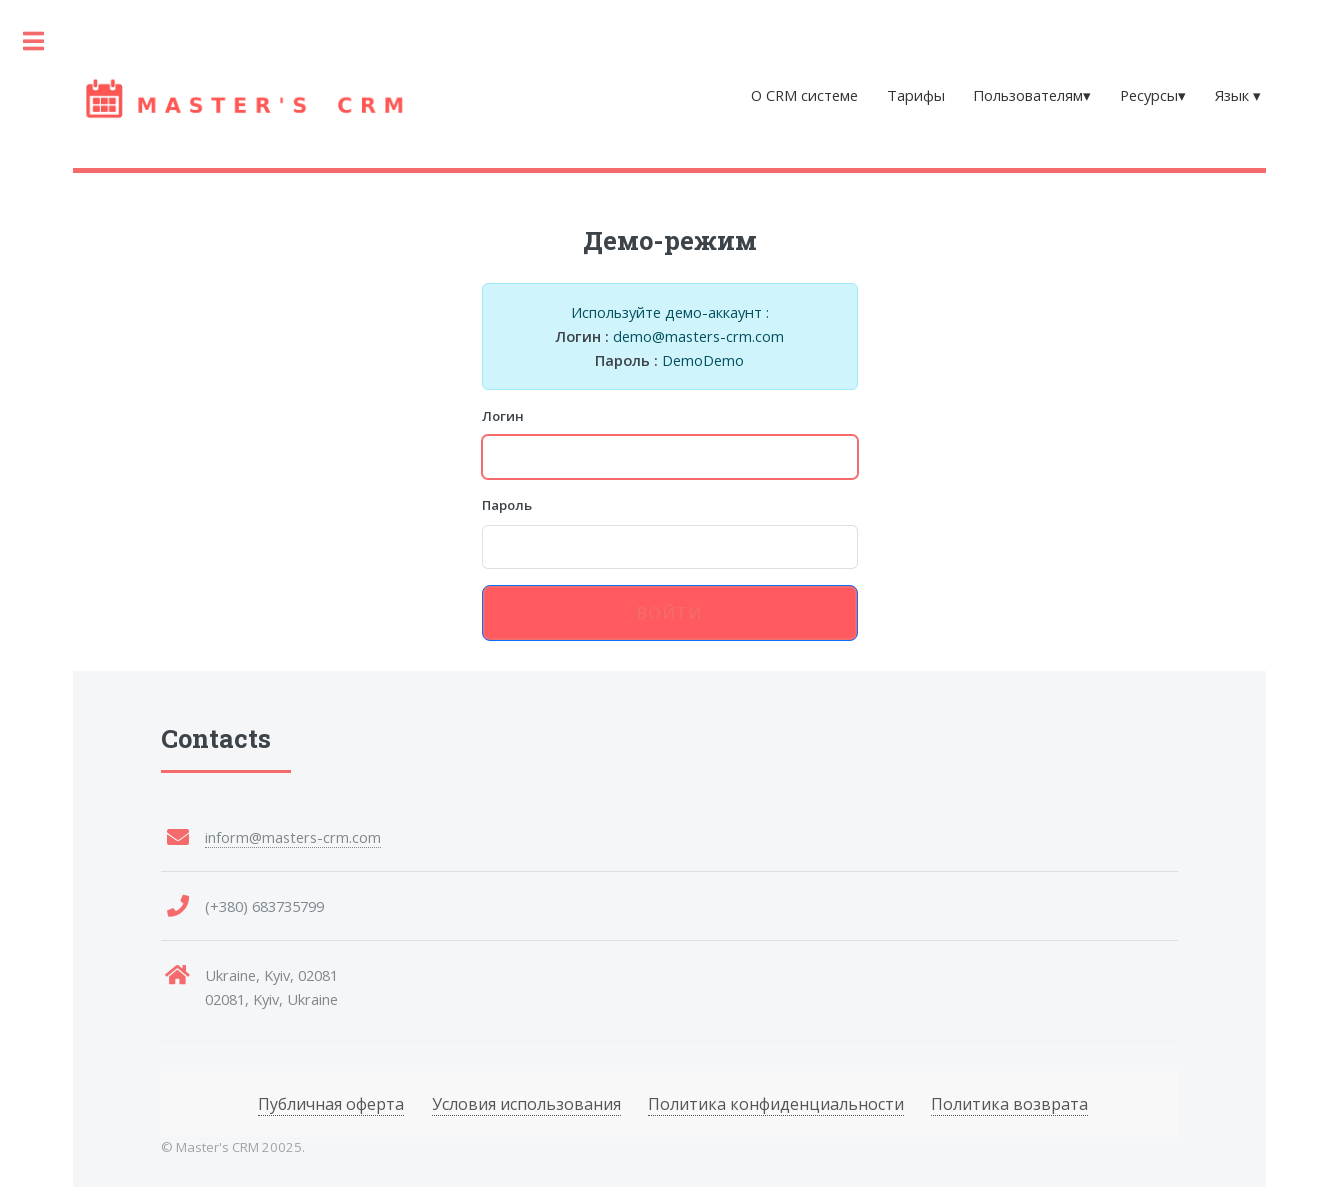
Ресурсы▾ (1153, 95)
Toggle (33, 41)
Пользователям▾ (1032, 95)
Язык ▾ (1238, 95)
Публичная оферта (331, 1104)
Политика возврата (1009, 1104)
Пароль (507, 505)
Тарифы (916, 95)
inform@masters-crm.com (293, 837)
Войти (670, 613)
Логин (503, 416)
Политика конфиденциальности (776, 1104)
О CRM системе (804, 95)
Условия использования (526, 1104)
